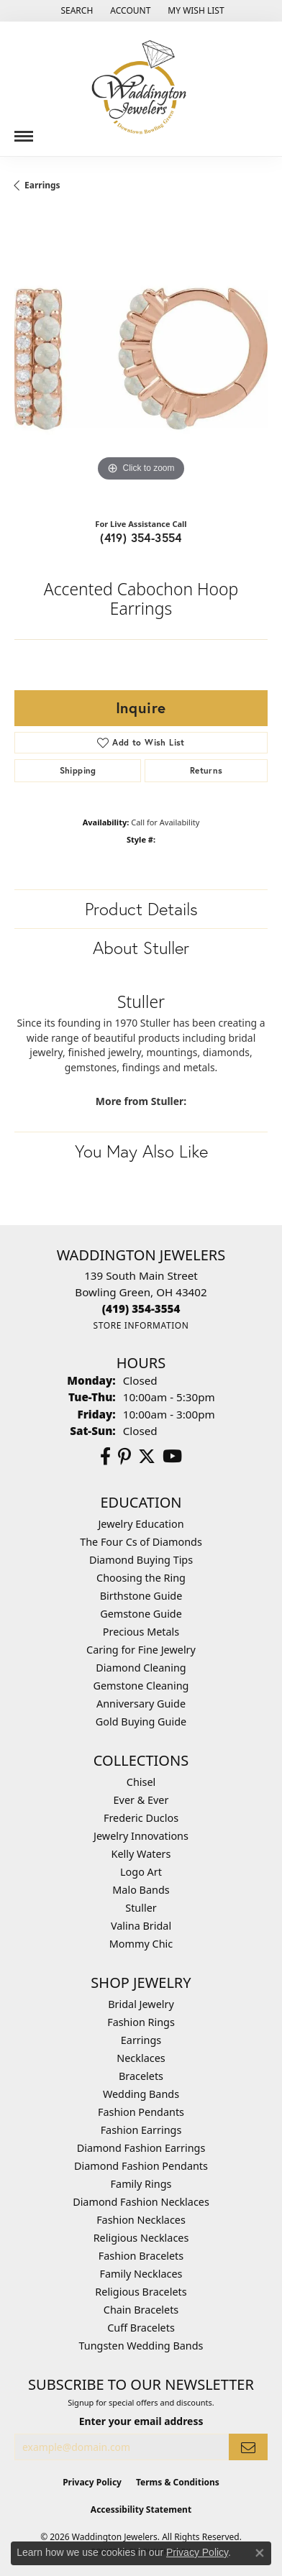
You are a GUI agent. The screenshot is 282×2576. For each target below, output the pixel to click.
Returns (206, 770)
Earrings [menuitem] (141, 2040)
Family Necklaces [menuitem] (141, 2274)
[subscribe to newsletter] (248, 2447)
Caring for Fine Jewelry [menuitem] (141, 1649)
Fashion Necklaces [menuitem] (141, 2220)
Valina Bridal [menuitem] (141, 1926)
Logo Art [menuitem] (141, 1872)
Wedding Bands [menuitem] (141, 2094)
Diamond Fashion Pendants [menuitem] (141, 2166)
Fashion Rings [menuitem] (141, 2022)
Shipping (78, 770)
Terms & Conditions (177, 2482)
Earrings (42, 185)
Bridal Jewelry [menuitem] (141, 2004)
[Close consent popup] (259, 2553)
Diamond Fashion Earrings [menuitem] (141, 2148)
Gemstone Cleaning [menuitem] (141, 1685)
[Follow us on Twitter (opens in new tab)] (146, 1456)
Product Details (141, 908)
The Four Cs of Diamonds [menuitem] (141, 1542)
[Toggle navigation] (23, 130)
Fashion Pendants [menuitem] (141, 2112)
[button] (75, 11)
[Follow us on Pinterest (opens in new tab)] (124, 1456)
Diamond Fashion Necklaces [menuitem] (141, 2202)
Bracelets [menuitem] (141, 2076)
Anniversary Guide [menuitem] (141, 1703)
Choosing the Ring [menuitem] (141, 1578)
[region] (141, 358)
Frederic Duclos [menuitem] (141, 1818)
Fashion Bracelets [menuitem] (141, 2256)
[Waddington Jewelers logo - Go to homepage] (141, 88)
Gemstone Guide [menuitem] (141, 1614)
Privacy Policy (92, 2482)
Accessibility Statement (141, 2509)
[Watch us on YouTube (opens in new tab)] (172, 1456)
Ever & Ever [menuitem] (141, 1800)
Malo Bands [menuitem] (140, 1890)
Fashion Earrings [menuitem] (141, 2130)
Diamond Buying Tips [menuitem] (141, 1560)
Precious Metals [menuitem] (141, 1631)
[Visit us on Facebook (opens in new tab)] (105, 1456)
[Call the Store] (141, 1308)
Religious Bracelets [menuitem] (140, 2291)
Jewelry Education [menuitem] (140, 1524)
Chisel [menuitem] (141, 1782)
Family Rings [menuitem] (141, 2184)
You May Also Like (141, 1151)
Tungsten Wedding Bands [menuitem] (141, 2345)
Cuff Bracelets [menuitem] (141, 2327)
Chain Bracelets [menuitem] (141, 2309)
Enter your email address (141, 2421)
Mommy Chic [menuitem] (141, 1944)
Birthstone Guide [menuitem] (141, 1596)
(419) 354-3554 (141, 537)
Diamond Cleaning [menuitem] (141, 1667)
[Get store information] (140, 1325)
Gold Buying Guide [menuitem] (141, 1721)
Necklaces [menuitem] (141, 2058)
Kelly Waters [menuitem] (141, 1854)
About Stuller (141, 947)
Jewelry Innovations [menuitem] (141, 1836)
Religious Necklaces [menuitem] (141, 2238)
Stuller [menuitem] (140, 1908)
